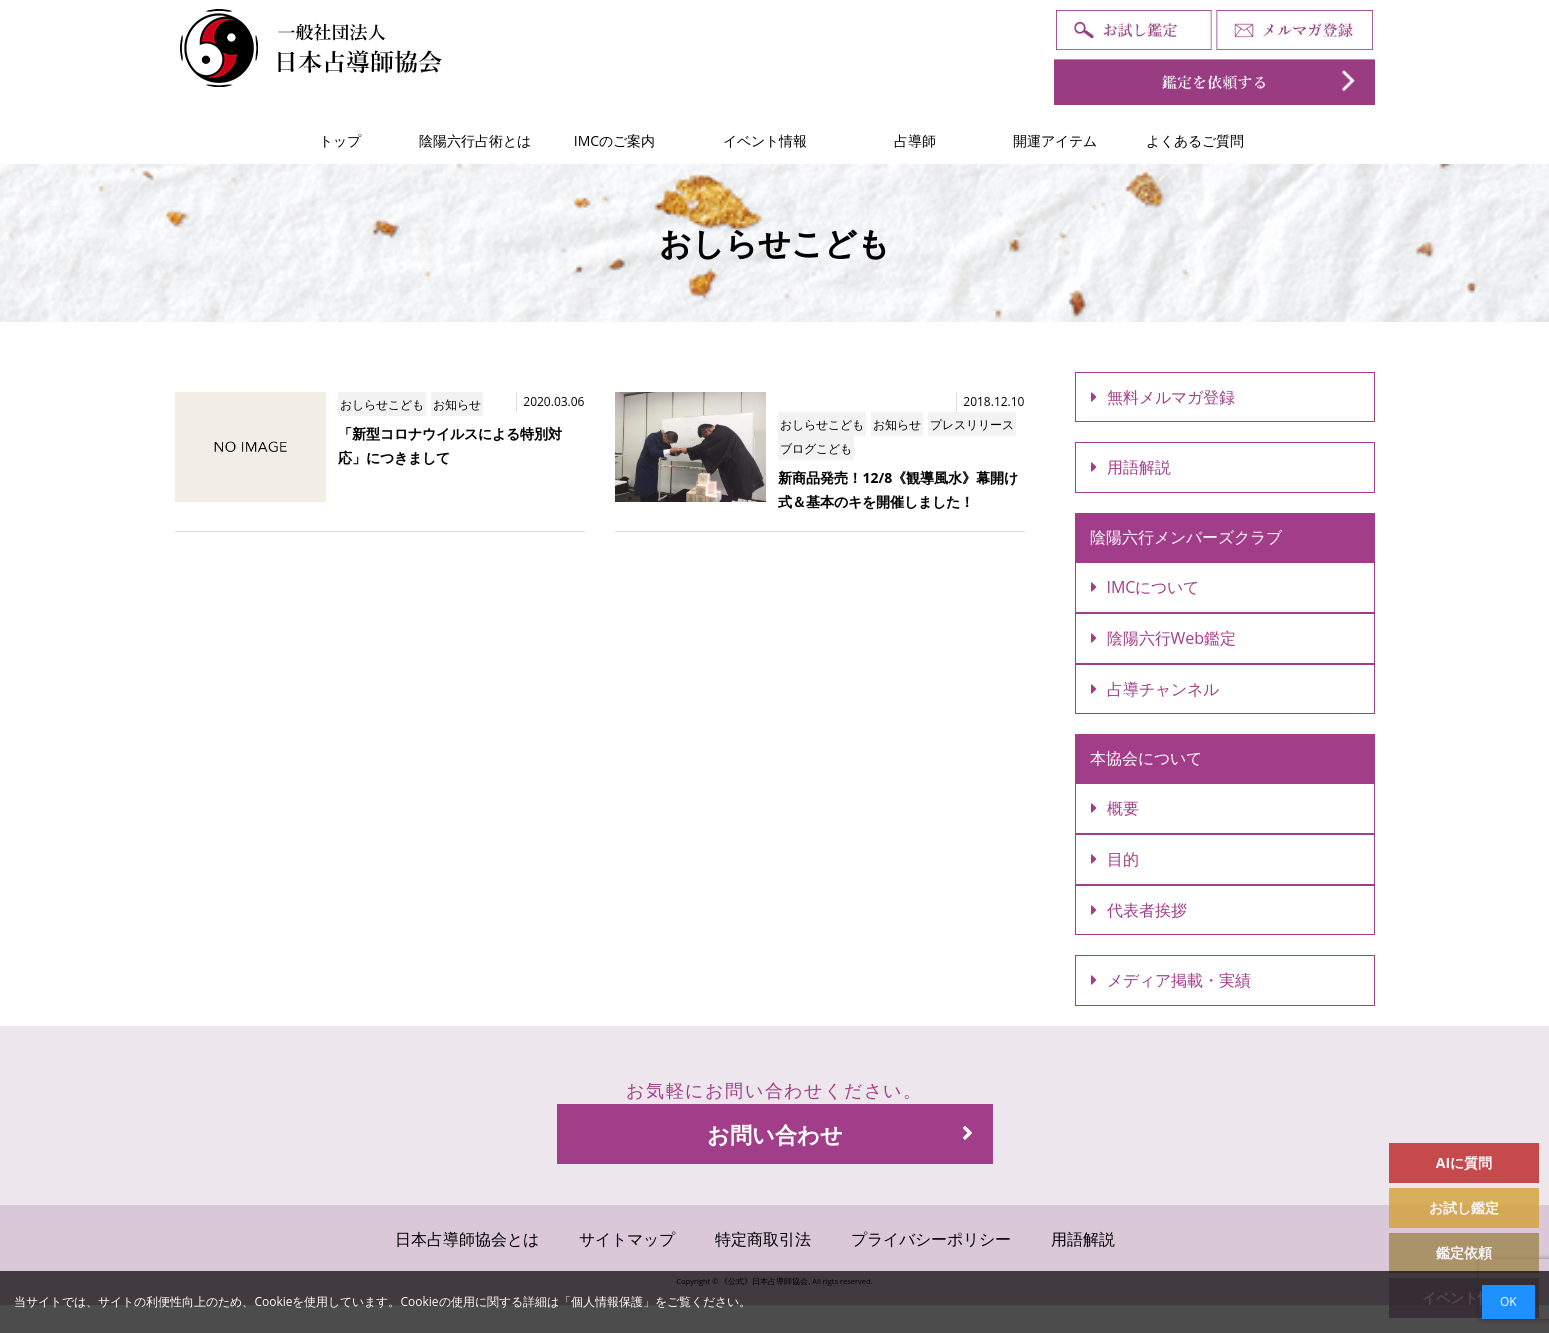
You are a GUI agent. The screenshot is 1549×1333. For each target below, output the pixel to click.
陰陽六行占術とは (475, 140)
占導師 (915, 140)
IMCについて (1145, 587)
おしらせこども (382, 404)
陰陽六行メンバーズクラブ (1186, 537)
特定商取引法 (763, 1239)
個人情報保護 (607, 1301)
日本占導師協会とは (467, 1239)
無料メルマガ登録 (1163, 397)
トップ (340, 140)
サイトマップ (627, 1239)
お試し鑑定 (1464, 1207)
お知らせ (457, 404)
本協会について (1146, 758)
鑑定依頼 (1464, 1252)
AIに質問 (1464, 1162)
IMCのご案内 (614, 140)
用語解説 (1131, 467)
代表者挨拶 (1139, 910)
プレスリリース (972, 424)
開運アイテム (1055, 140)
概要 (1115, 808)
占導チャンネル (1155, 689)
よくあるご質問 (1195, 140)
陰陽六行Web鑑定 (1164, 638)
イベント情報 (765, 140)
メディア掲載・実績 (1171, 980)
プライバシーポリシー (931, 1239)
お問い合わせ (840, 1134)
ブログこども (816, 448)
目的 (1115, 859)
